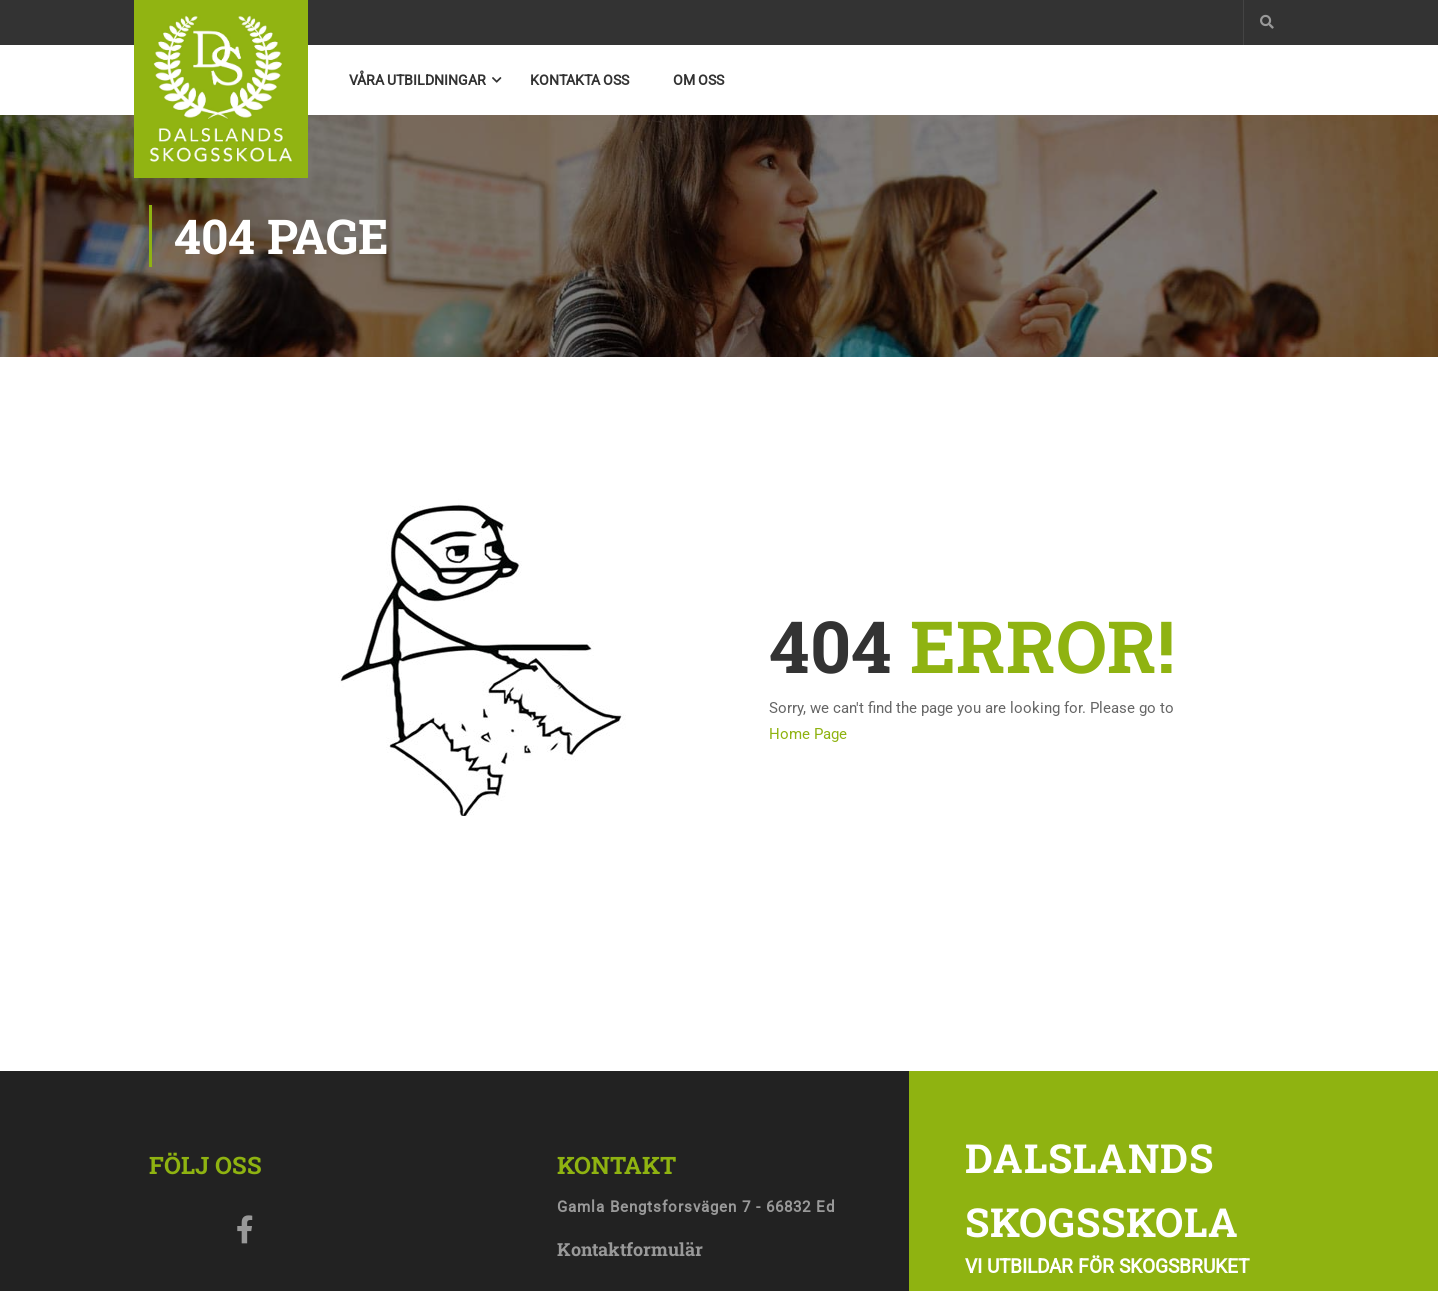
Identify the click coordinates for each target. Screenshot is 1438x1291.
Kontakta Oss (579, 80)
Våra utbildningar (417, 80)
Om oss (698, 80)
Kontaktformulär (630, 1249)
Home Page (808, 734)
